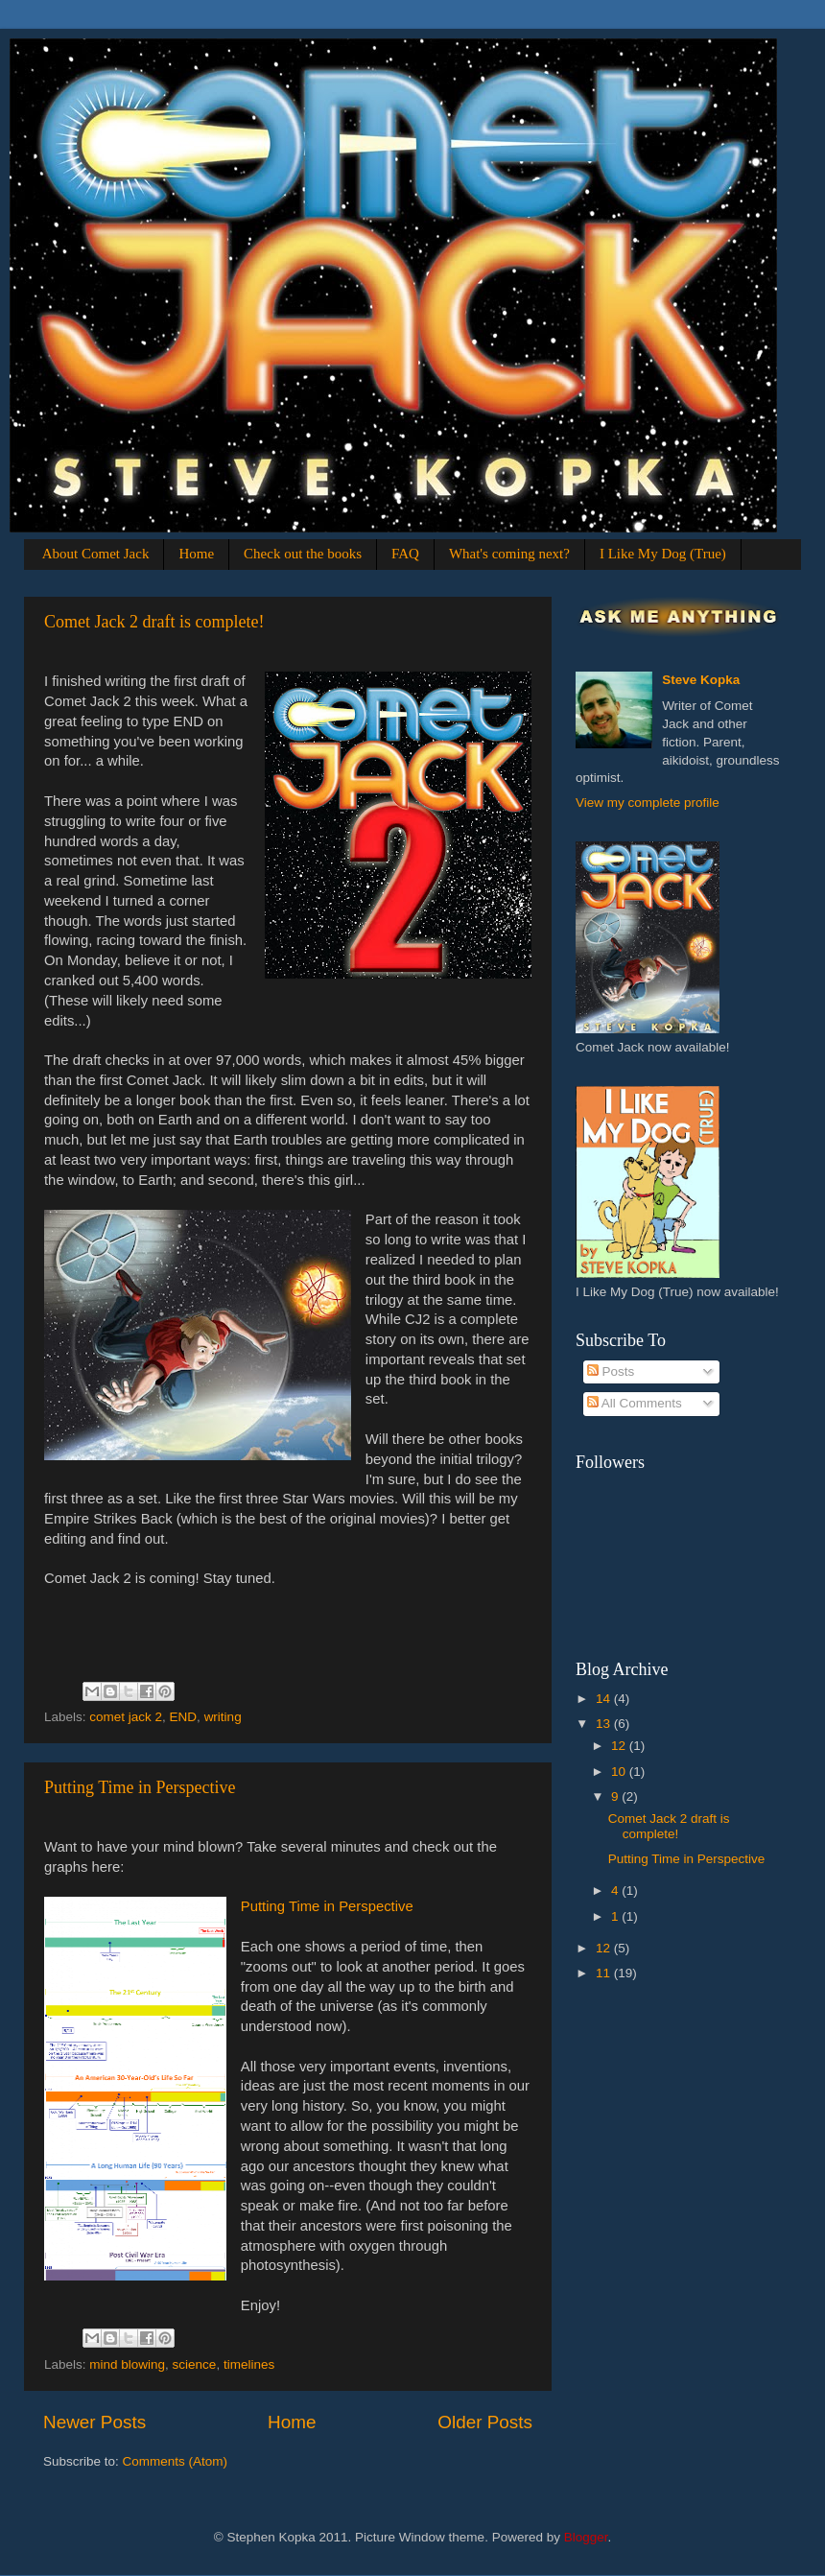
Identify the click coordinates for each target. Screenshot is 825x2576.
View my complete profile (647, 802)
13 (605, 1723)
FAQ (405, 553)
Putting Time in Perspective (140, 1787)
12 (620, 1745)
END (184, 1717)
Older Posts (484, 2422)
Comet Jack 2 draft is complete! (154, 621)
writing (223, 1717)
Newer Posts (94, 2422)
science (195, 2364)
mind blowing (127, 2364)
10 (620, 1771)
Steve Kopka (701, 680)
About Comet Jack (96, 553)
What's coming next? (509, 553)
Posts (611, 1371)
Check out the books (303, 553)
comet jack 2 (125, 1717)
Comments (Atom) (175, 2461)
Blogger (586, 2537)
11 (605, 1973)
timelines (249, 2364)
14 (605, 1698)
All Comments (634, 1403)
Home (196, 553)
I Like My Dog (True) (663, 553)
